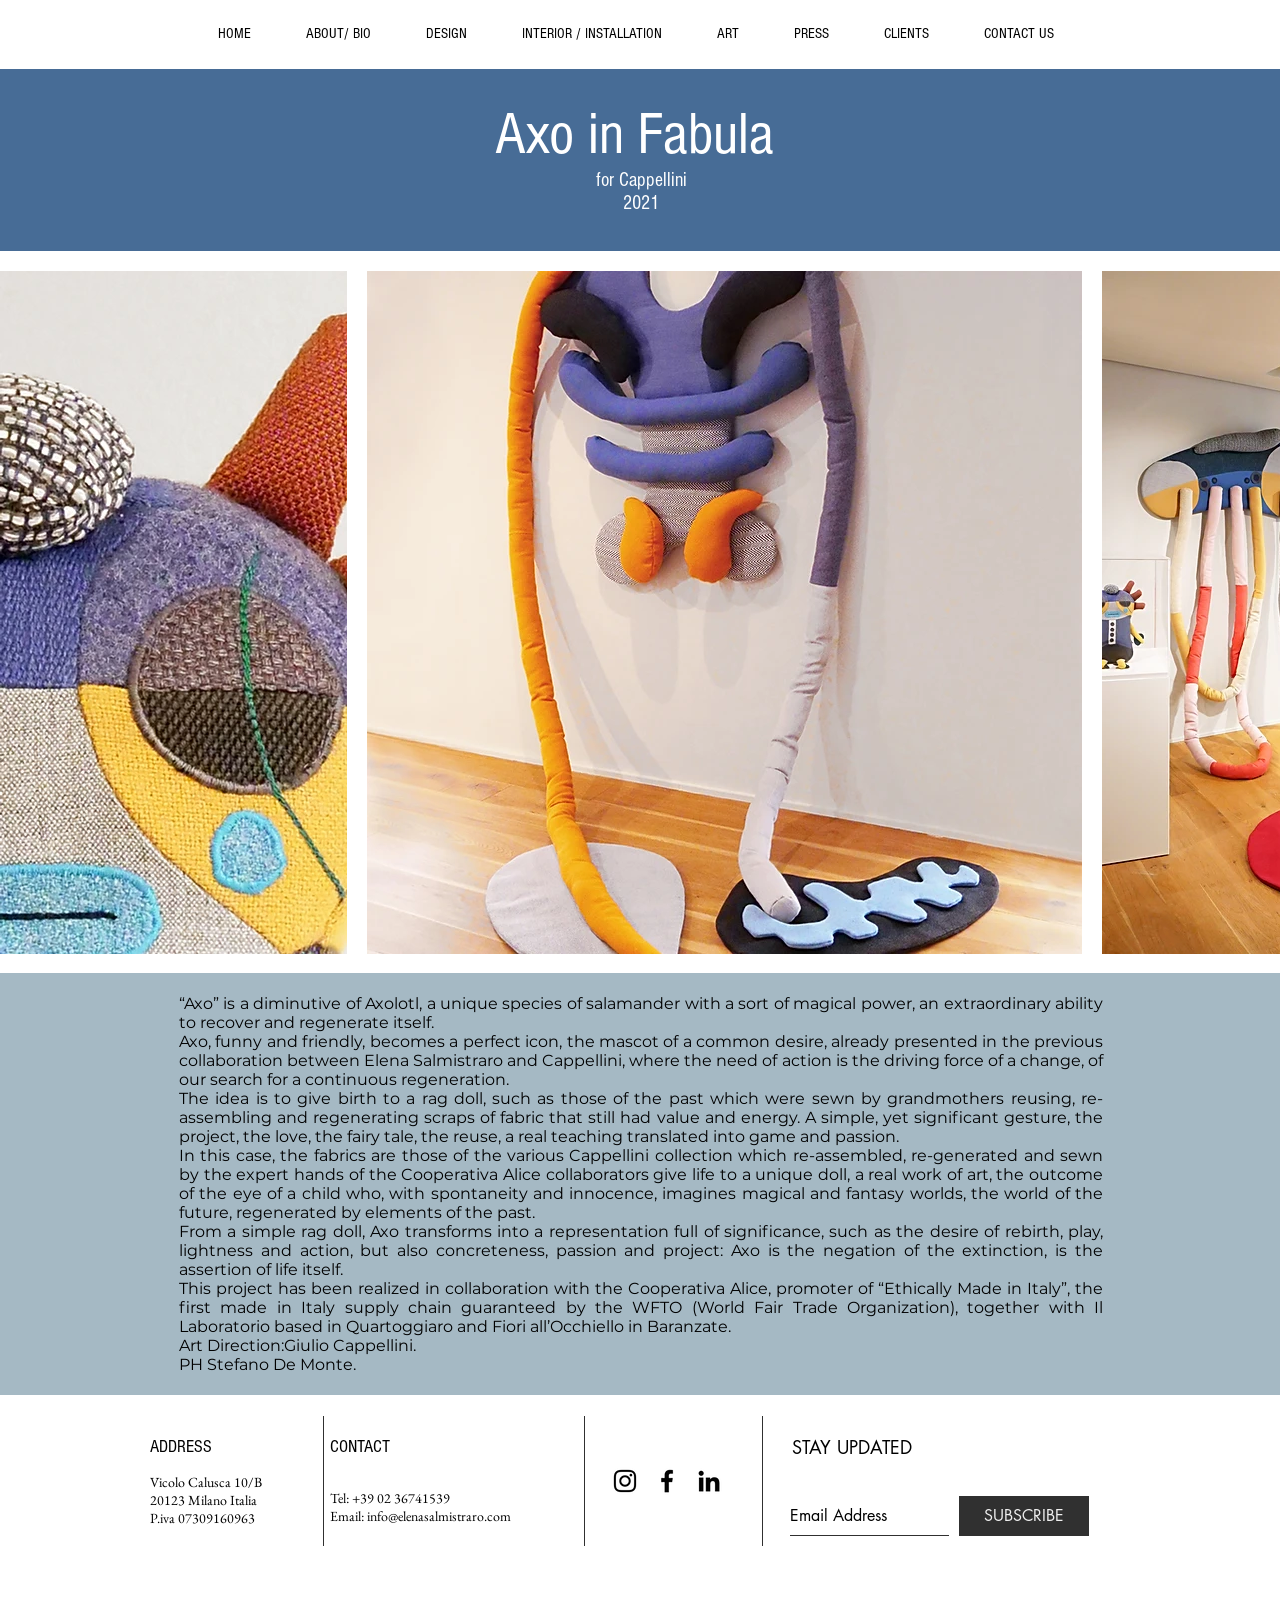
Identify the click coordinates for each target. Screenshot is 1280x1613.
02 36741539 (413, 1498)
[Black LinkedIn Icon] (709, 1481)
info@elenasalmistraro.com (439, 1516)
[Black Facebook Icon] (667, 1481)
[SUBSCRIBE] (1024, 1516)
